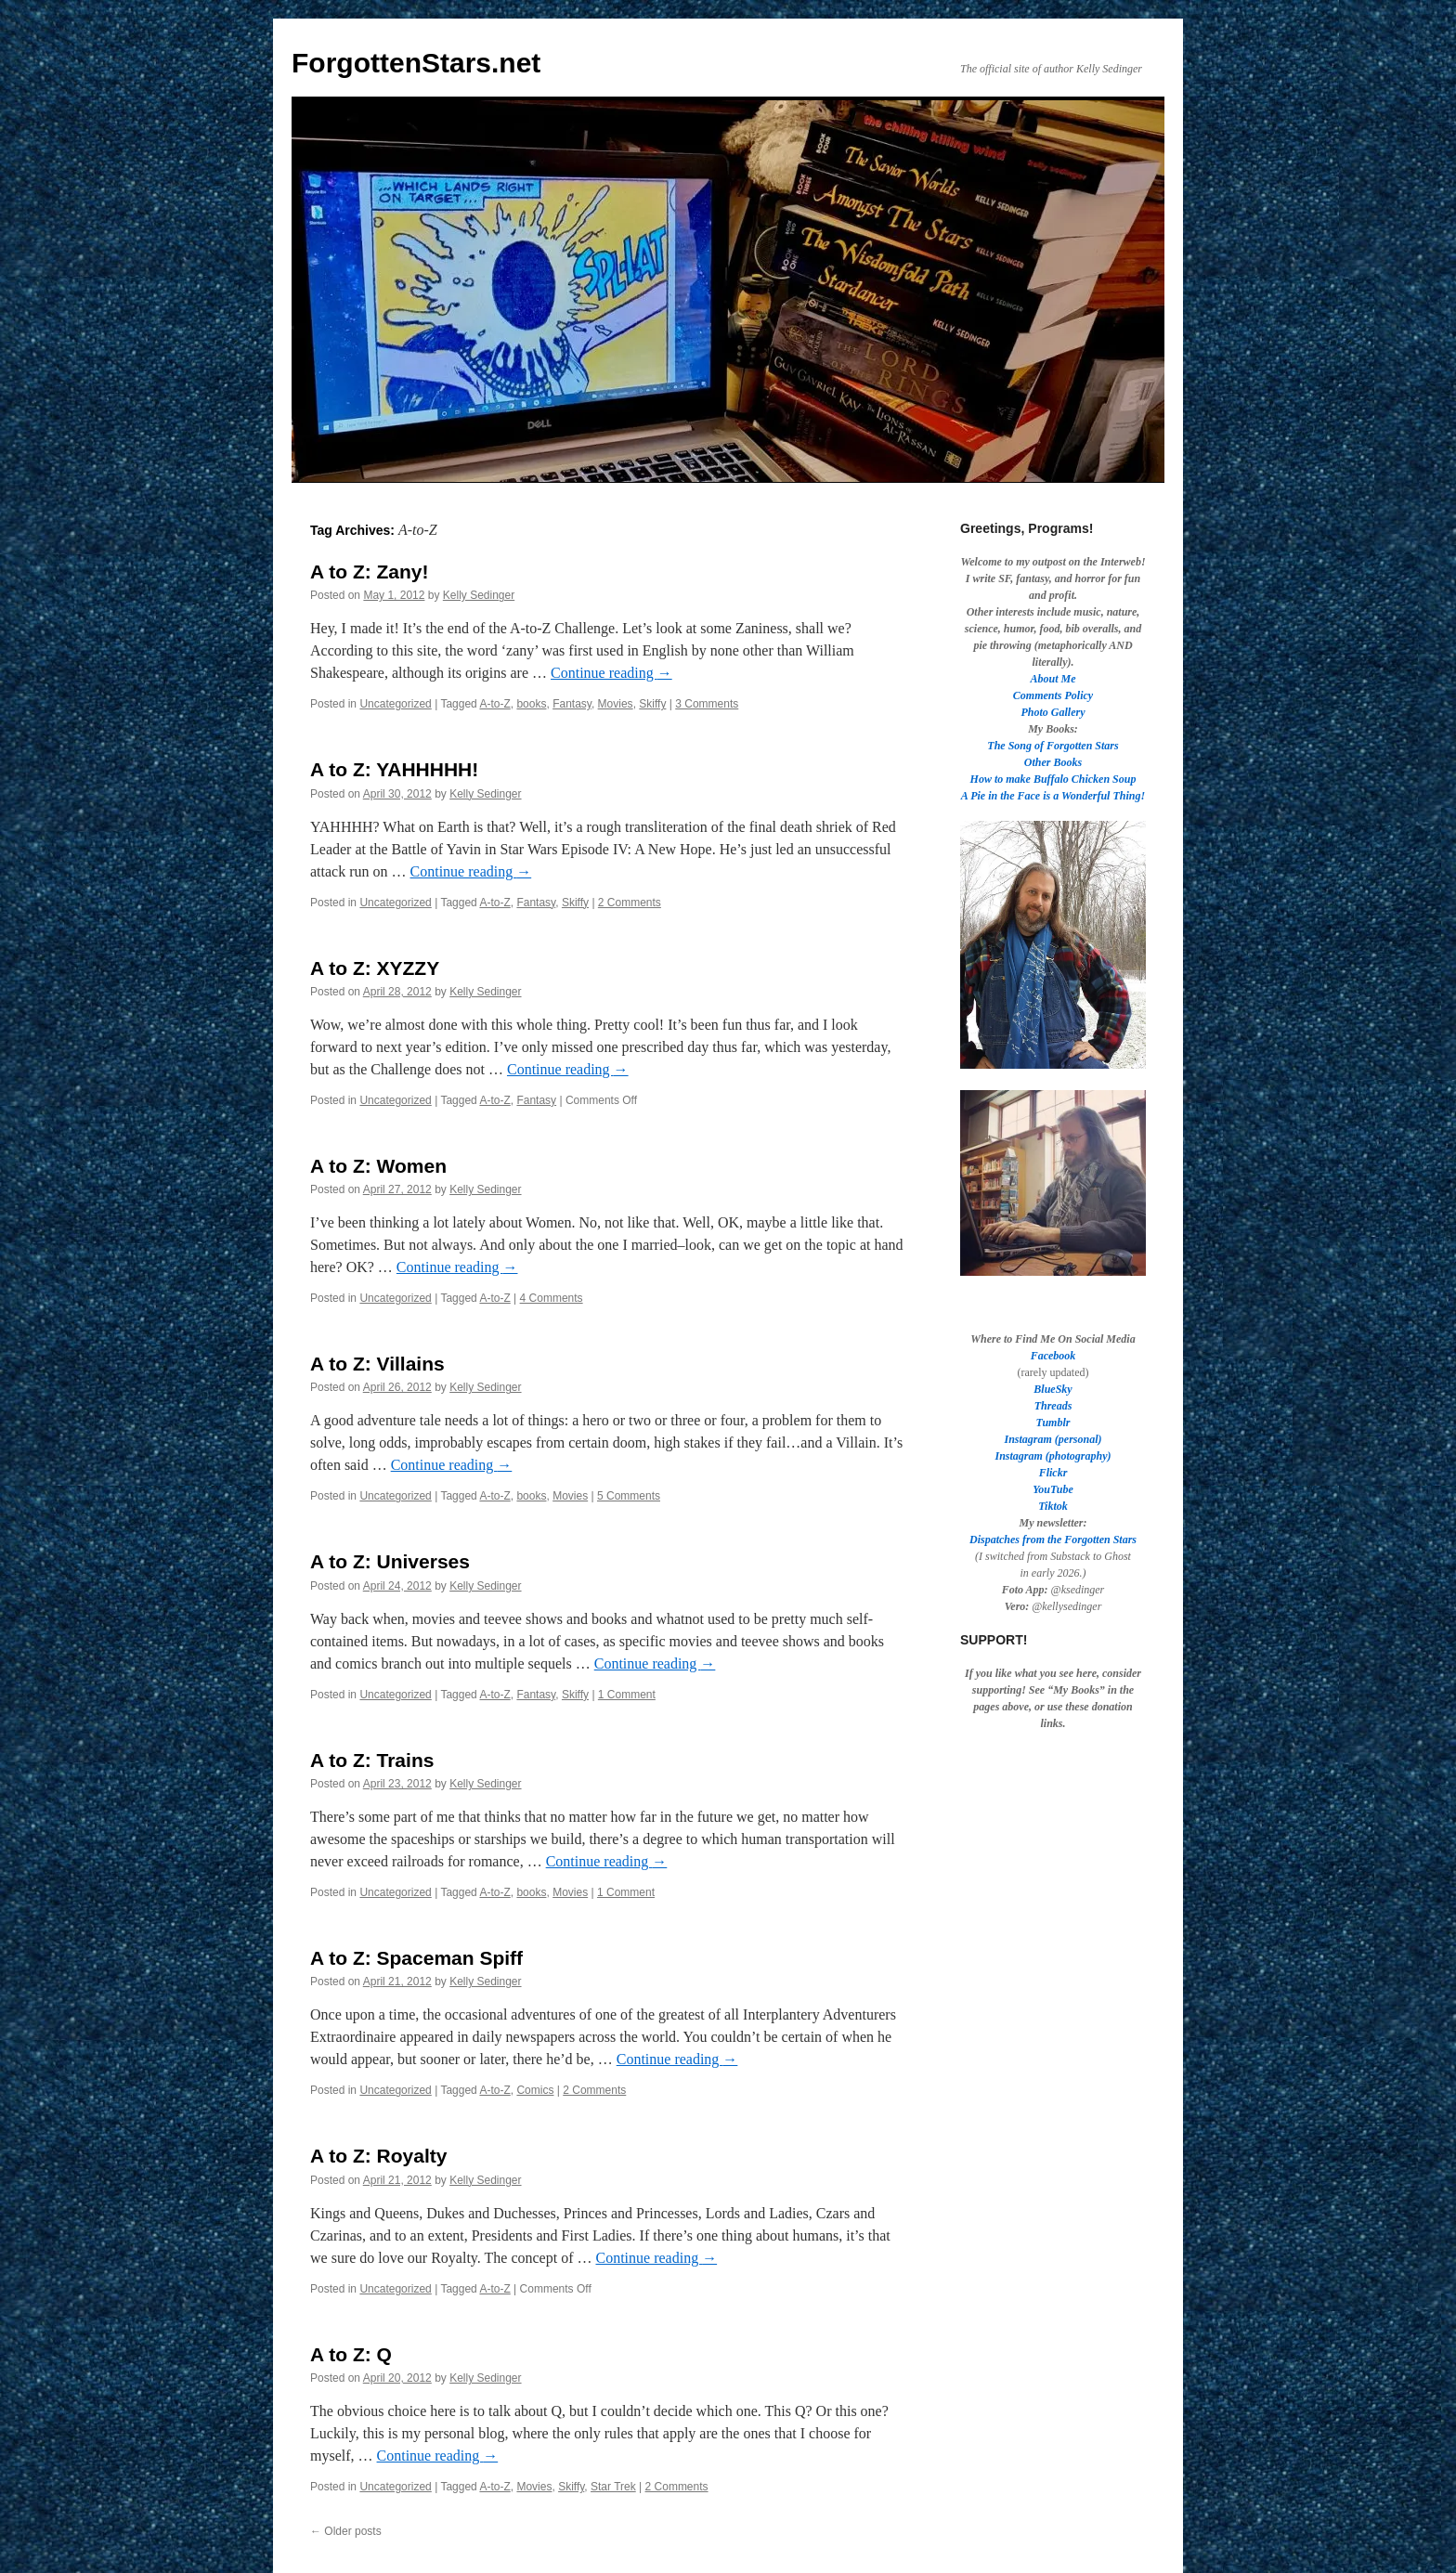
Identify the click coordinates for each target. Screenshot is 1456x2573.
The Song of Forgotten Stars (1052, 745)
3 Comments (706, 703)
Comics (534, 2090)
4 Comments (551, 1298)
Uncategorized (395, 703)
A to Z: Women (378, 1165)
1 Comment (627, 1694)
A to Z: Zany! (369, 571)
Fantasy (572, 703)
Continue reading (611, 673)
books (531, 703)
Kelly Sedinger (478, 595)
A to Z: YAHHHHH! (394, 769)
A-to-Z (494, 703)
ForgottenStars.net (416, 62)
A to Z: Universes (390, 1561)
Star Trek (613, 2486)
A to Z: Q (351, 2354)
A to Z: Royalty (378, 2155)
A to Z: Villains (377, 1363)
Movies (615, 703)
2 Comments (629, 902)
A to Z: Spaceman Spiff (416, 1958)
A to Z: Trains (372, 1760)
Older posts (346, 2531)
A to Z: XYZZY (374, 968)
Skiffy (652, 703)
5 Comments (628, 1495)
